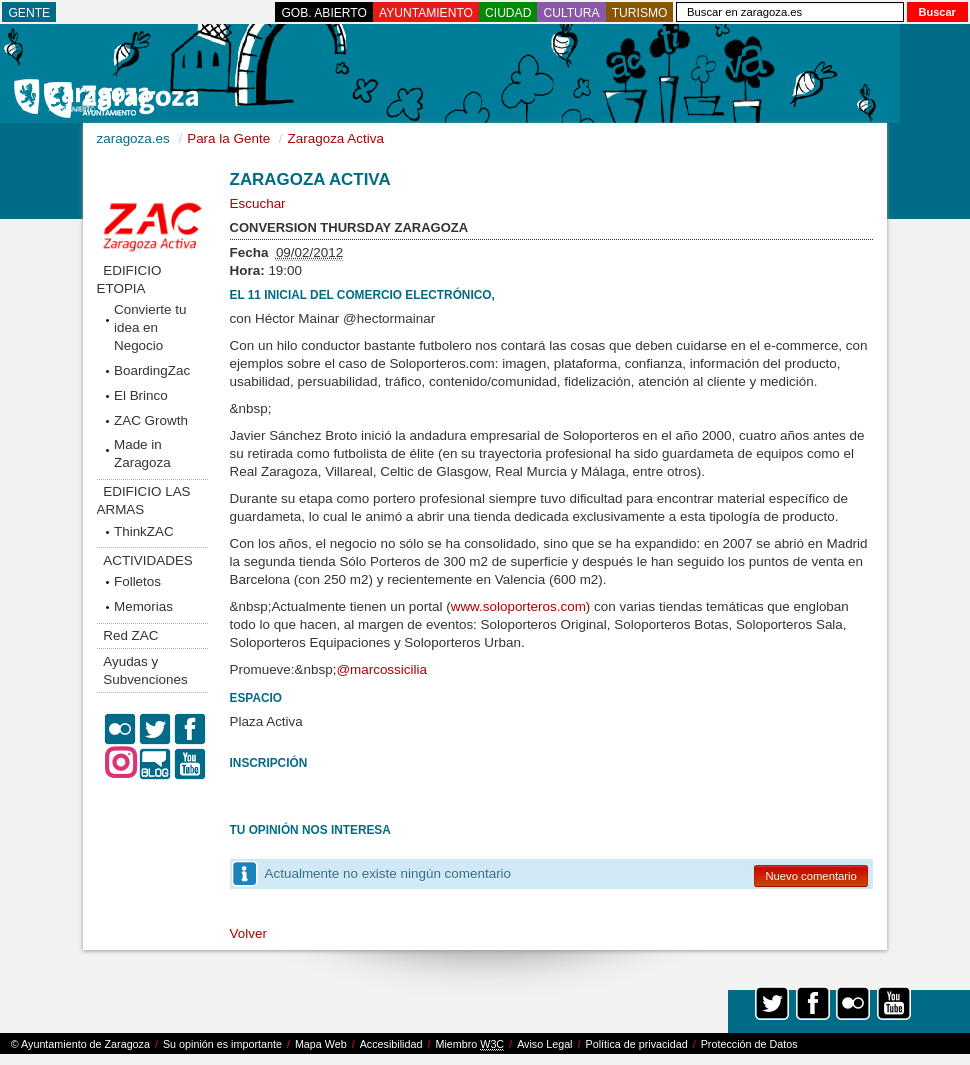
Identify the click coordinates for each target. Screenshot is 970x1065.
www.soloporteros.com (518, 606)
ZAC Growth (151, 420)
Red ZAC (130, 635)
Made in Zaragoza (142, 453)
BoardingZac (152, 370)
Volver (248, 933)
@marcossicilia (381, 669)
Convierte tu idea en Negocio (150, 327)
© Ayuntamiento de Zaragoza (80, 1044)
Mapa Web (321, 1044)
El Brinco (141, 395)
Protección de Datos (749, 1044)
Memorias (143, 606)
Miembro (469, 1044)
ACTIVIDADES (148, 560)
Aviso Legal (544, 1044)
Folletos (137, 581)
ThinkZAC (144, 531)
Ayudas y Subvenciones (145, 670)
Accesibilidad (391, 1044)
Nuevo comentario (810, 876)
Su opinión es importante (222, 1044)
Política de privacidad (637, 1044)
